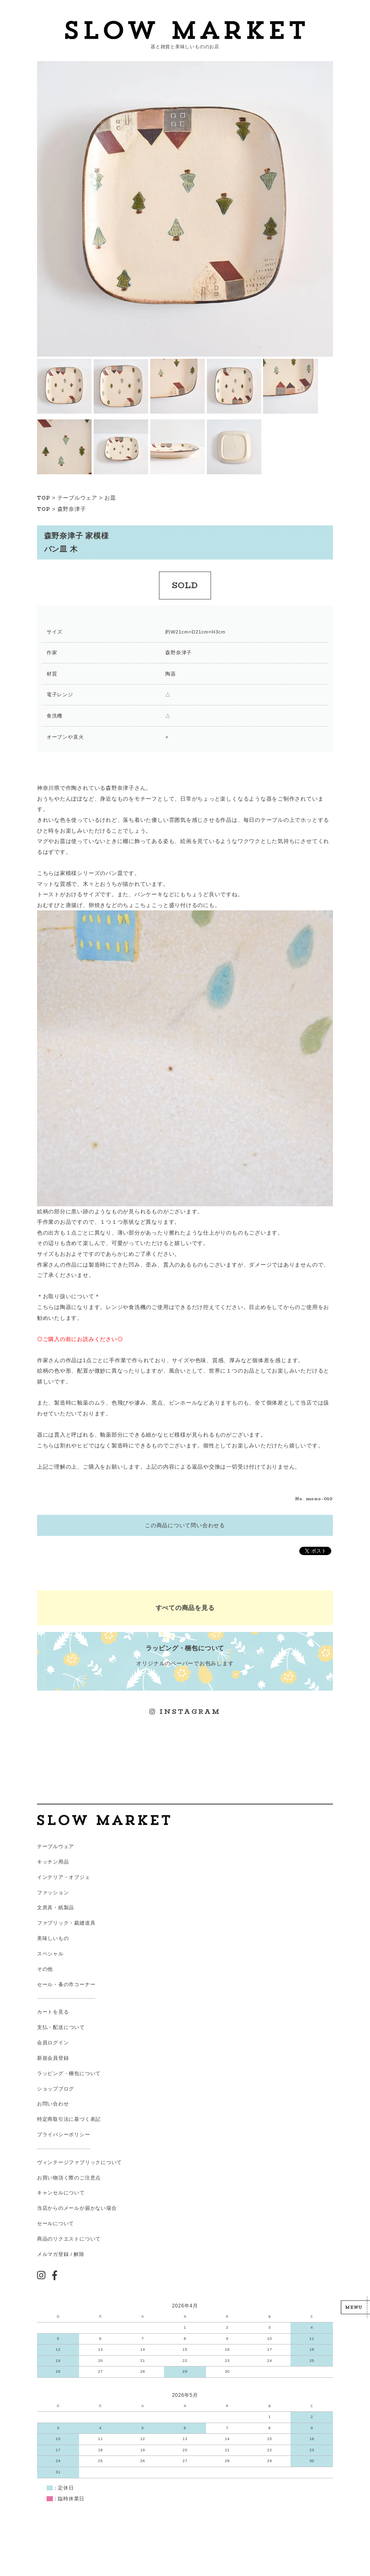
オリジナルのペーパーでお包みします (185, 1655)
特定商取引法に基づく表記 (69, 2119)
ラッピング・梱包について (69, 2073)
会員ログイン (53, 2042)
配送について (69, 2027)
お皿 (110, 498)
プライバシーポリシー (63, 2134)
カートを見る (53, 2011)
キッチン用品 (53, 1861)
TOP (43, 498)
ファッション (53, 1892)
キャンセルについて (61, 2192)
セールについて (55, 2223)
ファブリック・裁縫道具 (66, 1922)
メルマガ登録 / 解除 (60, 2254)
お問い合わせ (53, 2103)
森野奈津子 (71, 509)
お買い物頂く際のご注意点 (69, 2177)
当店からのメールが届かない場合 (77, 2208)
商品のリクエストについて (69, 2238)
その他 (45, 1969)
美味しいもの (53, 1938)
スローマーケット (185, 30)
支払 (42, 2027)
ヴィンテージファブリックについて (79, 2162)
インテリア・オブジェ (63, 1877)
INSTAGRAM (185, 1711)
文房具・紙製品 (55, 1907)
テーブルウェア (77, 498)
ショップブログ (55, 2088)
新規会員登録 (53, 2058)
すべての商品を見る (185, 1607)
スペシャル (50, 1953)
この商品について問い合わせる (185, 1525)
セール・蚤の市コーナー (66, 1984)
